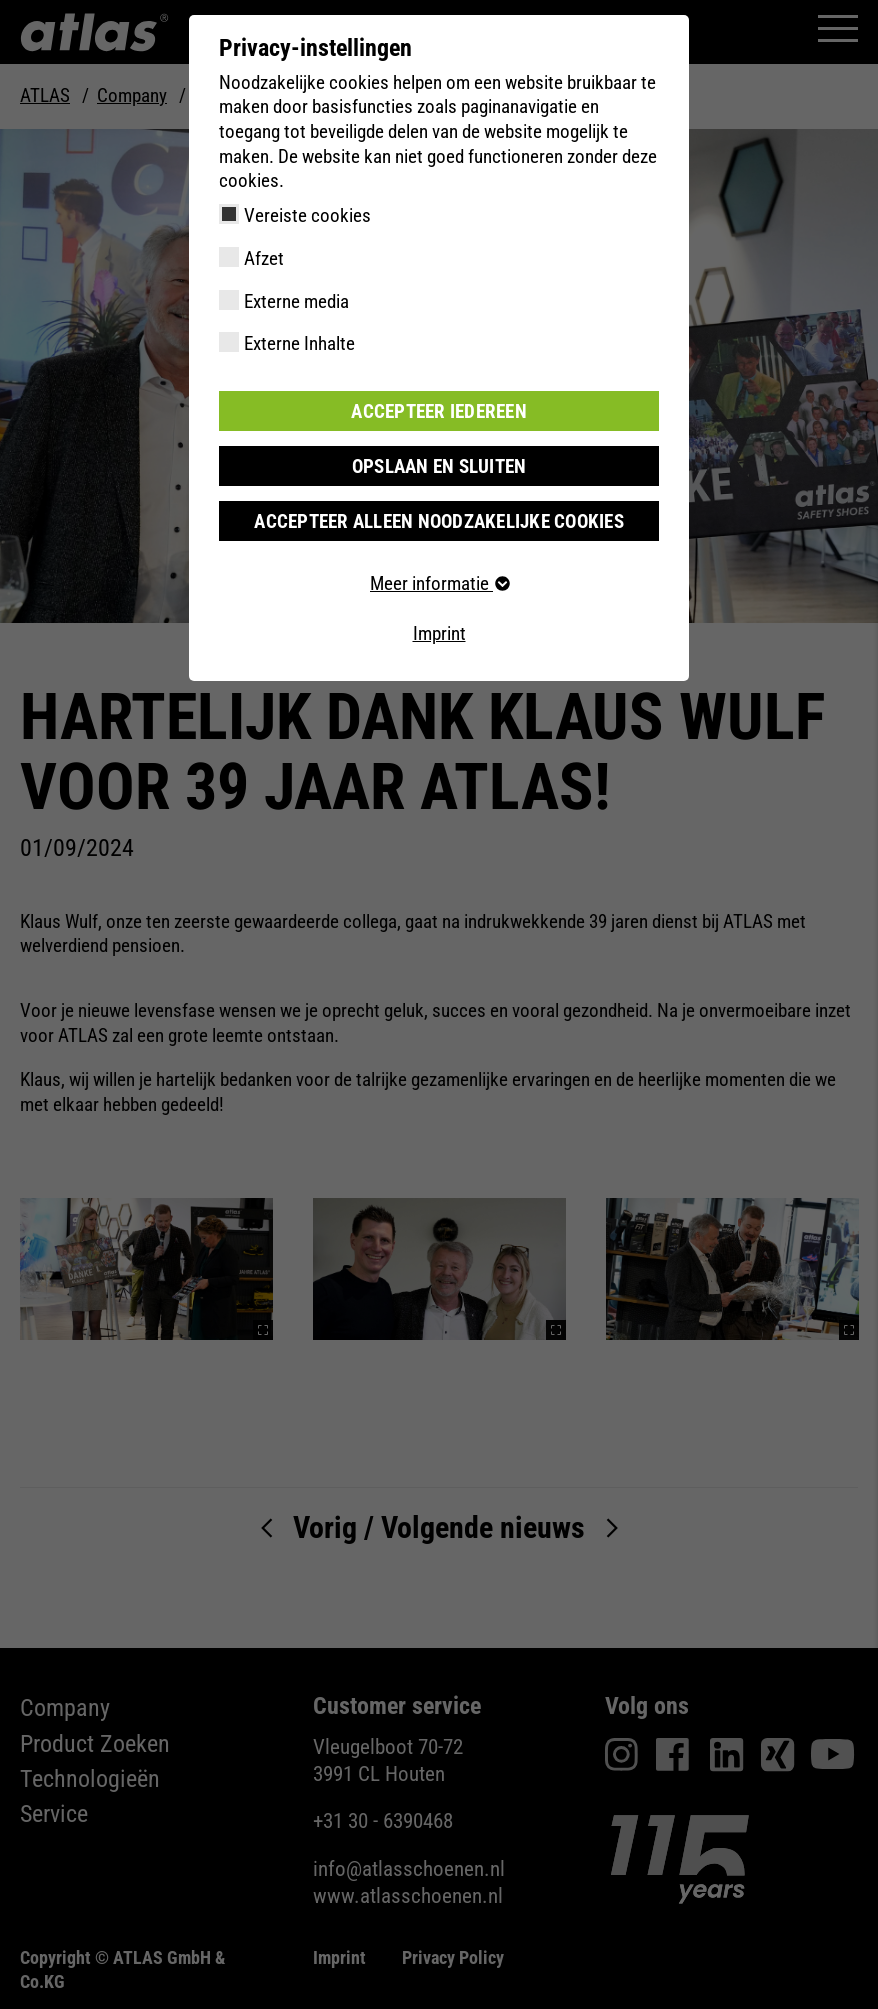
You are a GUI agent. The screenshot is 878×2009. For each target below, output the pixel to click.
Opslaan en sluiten (439, 465)
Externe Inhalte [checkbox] (299, 343)
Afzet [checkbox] (264, 258)
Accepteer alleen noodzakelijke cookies (439, 520)
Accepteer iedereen (439, 410)
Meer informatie (439, 583)
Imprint (439, 632)
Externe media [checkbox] (296, 301)
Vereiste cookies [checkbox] (307, 215)
